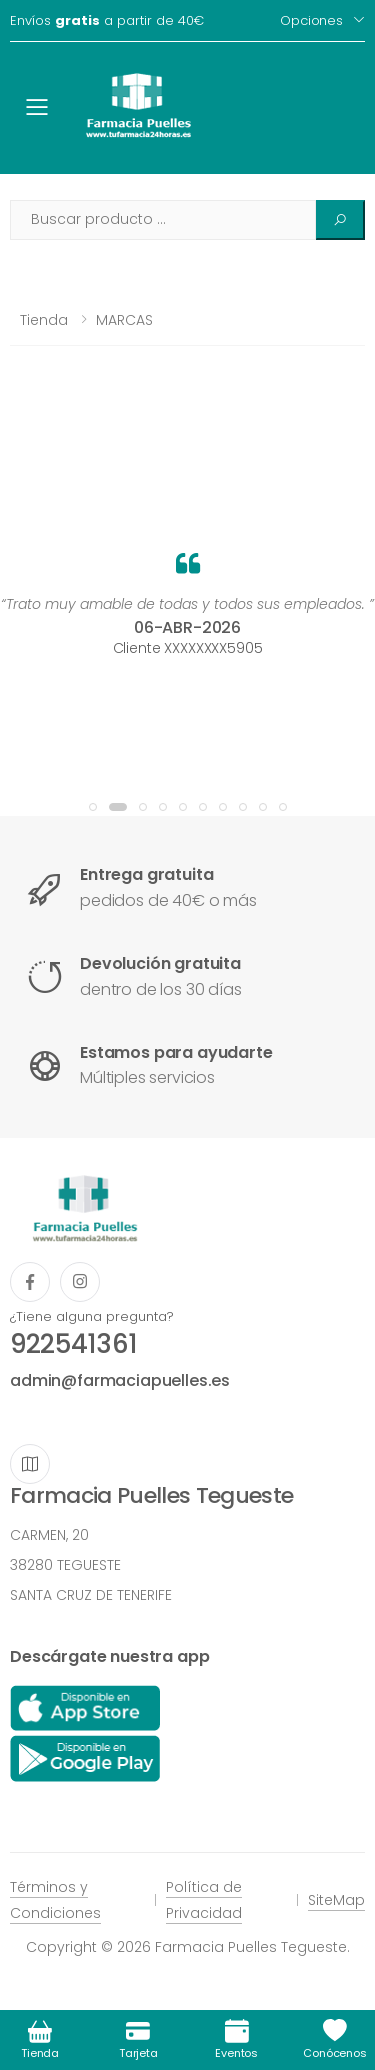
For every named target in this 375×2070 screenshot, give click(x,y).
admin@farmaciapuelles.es (120, 1380)
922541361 (73, 1344)
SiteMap (336, 1900)
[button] (93, 807)
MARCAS (124, 320)
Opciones (311, 20)
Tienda (44, 320)
